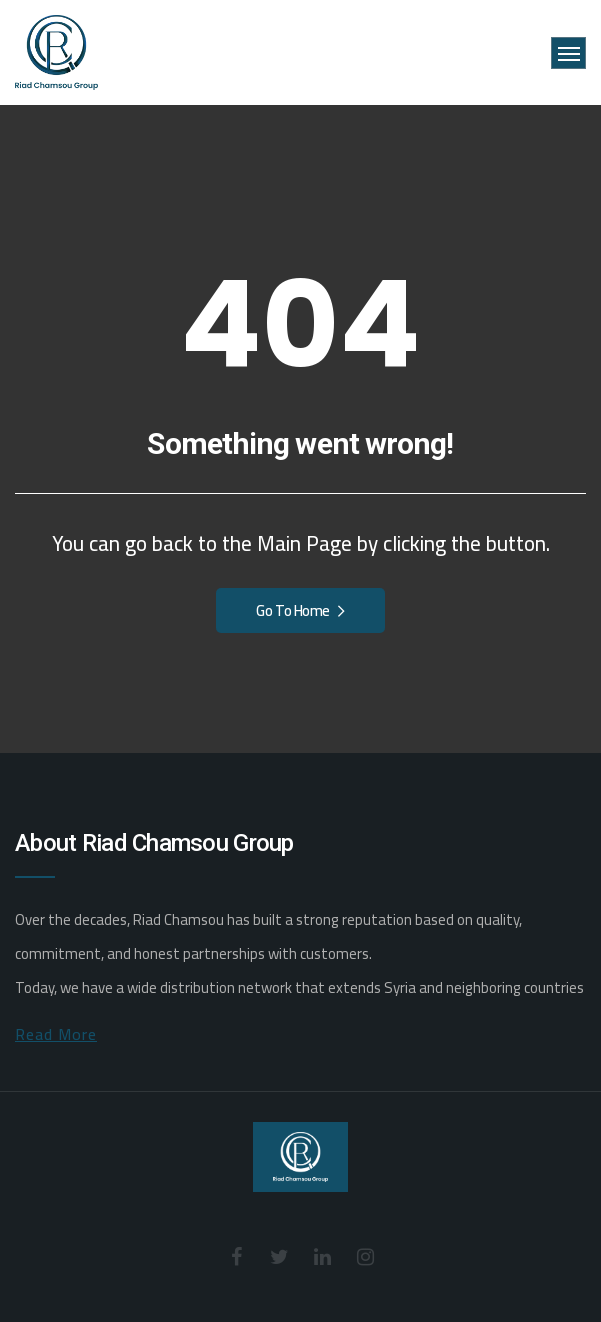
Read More (56, 1034)
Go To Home (300, 610)
